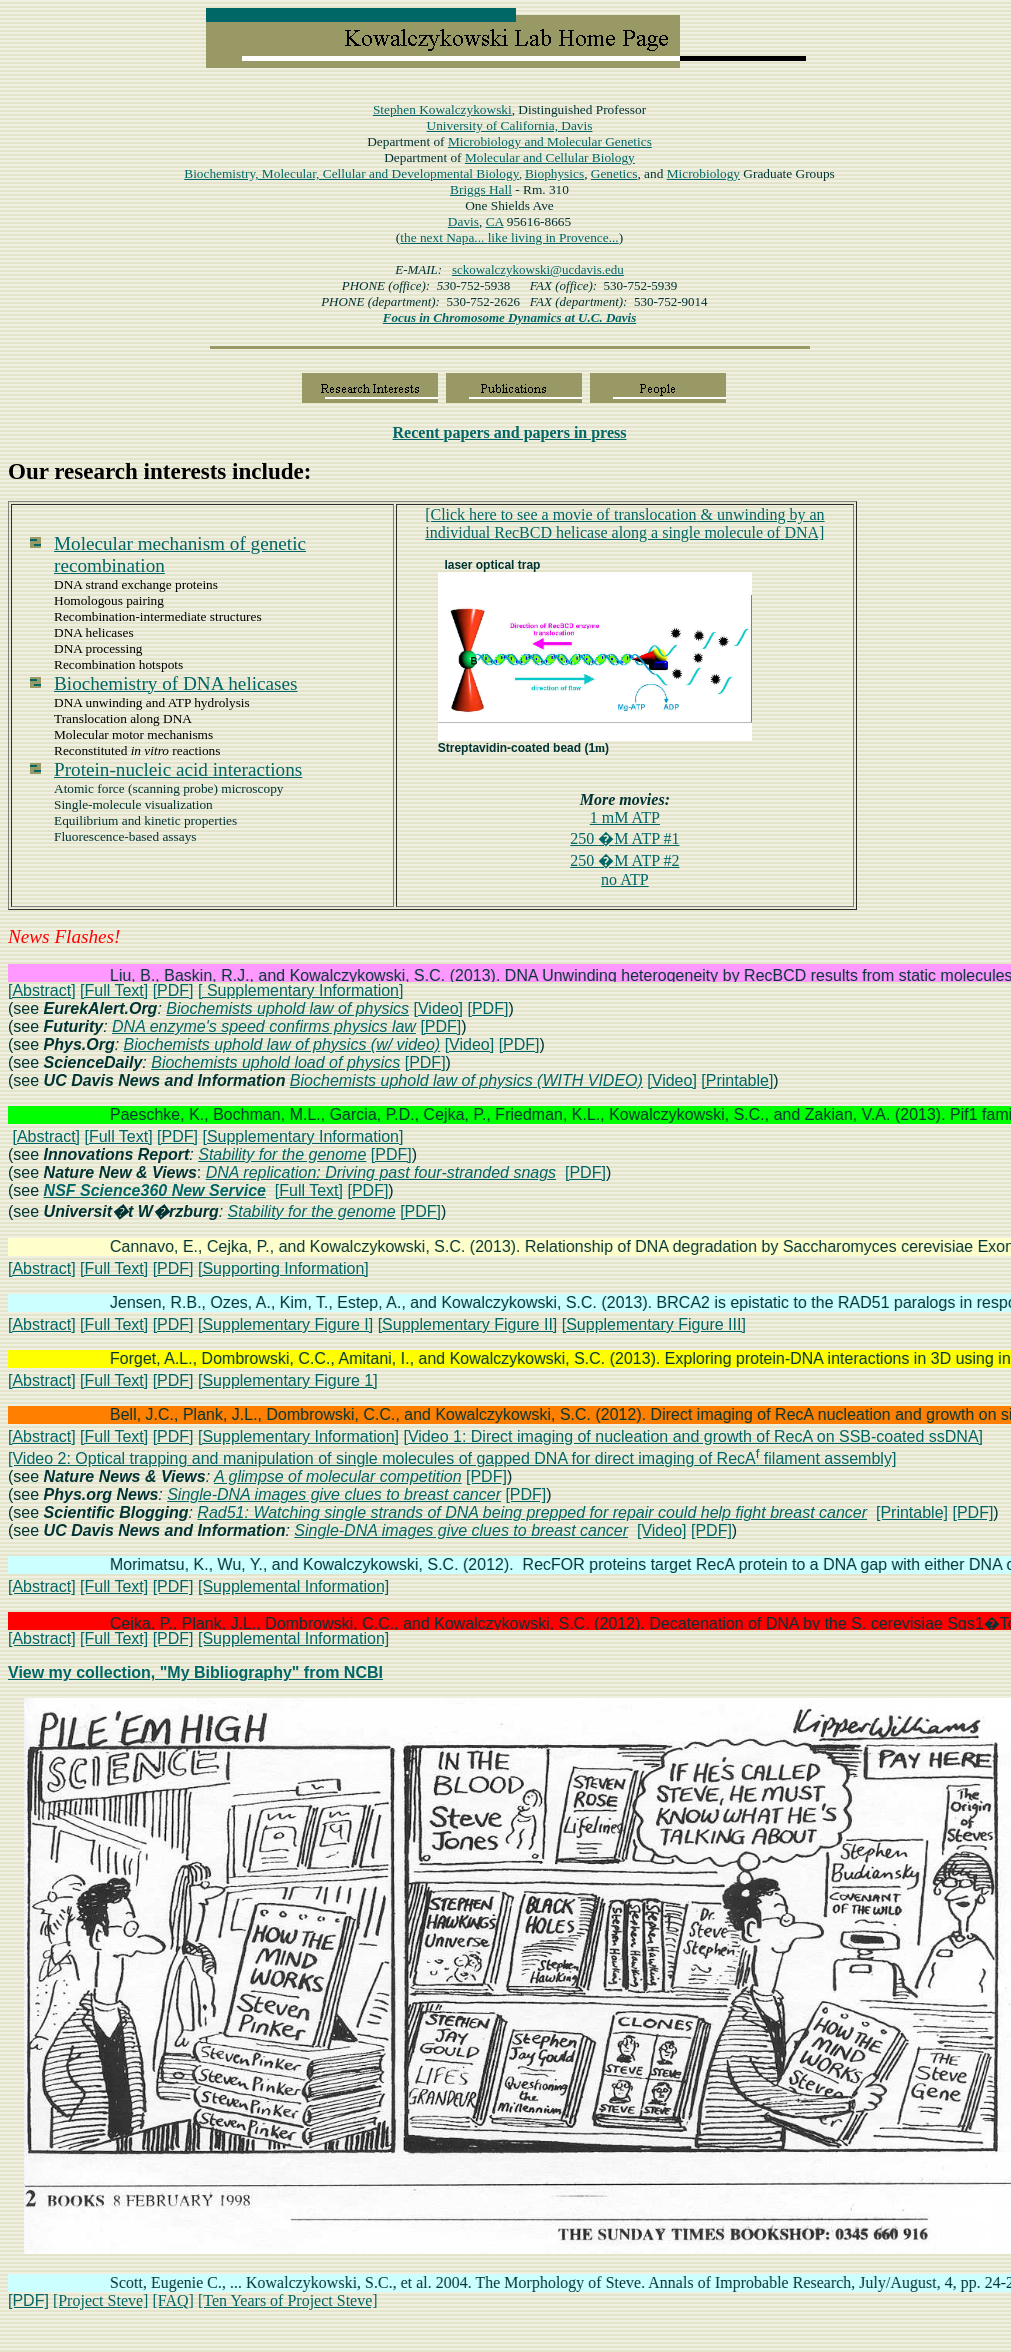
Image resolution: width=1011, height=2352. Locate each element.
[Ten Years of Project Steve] (288, 2300)
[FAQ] (172, 2300)
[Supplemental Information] (293, 1586)
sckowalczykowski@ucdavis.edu (538, 269)
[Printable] (737, 1080)
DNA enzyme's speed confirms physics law (264, 1026)
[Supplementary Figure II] (468, 1324)
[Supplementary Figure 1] (288, 1380)
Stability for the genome (282, 1154)
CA (495, 221)
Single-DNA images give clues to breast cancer (334, 1494)
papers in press (510, 432)
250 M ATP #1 (624, 838)
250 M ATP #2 (624, 860)
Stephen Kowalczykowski (442, 109)
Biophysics (554, 173)
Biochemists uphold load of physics (275, 1062)
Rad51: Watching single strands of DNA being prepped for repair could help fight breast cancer (532, 1512)
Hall (481, 189)
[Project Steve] (101, 2300)
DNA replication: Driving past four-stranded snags (381, 1172)
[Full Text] (114, 990)
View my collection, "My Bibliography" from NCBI (195, 1672)
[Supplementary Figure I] (285, 1324)
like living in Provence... (553, 237)
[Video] (439, 1008)
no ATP (625, 879)
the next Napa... (443, 237)
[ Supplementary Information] (300, 990)
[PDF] (173, 990)
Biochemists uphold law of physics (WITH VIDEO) (466, 1080)
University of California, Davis (510, 125)
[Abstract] (42, 990)
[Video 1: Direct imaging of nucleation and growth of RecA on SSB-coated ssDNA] (693, 1436)
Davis (463, 221)
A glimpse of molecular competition (338, 1476)
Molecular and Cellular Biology (550, 157)
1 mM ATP (625, 817)
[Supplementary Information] (302, 1136)
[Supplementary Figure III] (654, 1324)
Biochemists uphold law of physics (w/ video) (282, 1044)
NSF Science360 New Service (155, 1190)
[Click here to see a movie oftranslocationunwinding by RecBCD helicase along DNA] (624, 523)
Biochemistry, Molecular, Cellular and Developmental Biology (351, 173)
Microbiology (550, 141)
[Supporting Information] (283, 1268)
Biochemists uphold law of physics (287, 1008)
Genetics (614, 173)
